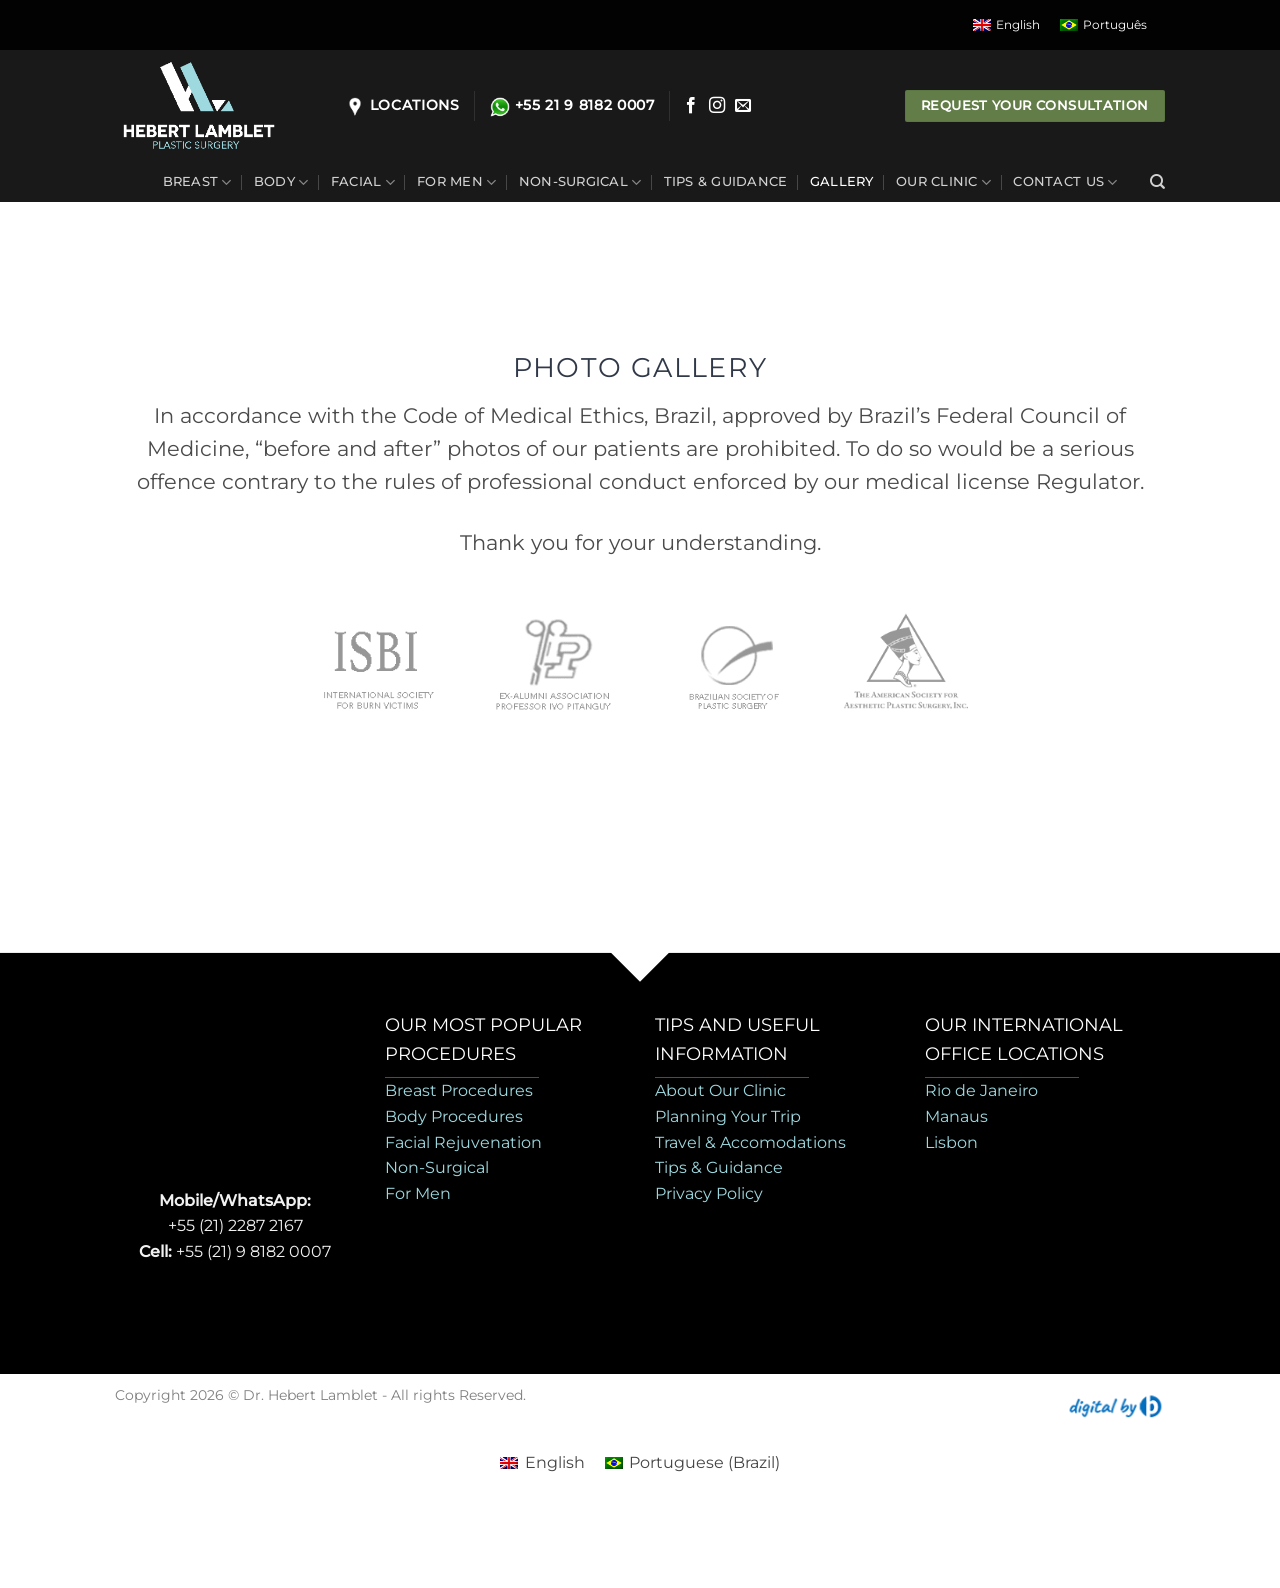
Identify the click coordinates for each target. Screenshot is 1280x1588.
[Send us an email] (743, 106)
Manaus (956, 1116)
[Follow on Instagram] (717, 106)
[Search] (1157, 182)
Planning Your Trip (728, 1116)
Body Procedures (454, 1116)
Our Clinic (943, 182)
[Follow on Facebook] (691, 106)
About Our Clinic (720, 1090)
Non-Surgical (580, 182)
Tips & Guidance (726, 181)
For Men (456, 182)
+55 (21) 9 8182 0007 (253, 1251)
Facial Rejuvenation (463, 1142)
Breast (197, 182)
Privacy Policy (709, 1193)
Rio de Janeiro (981, 1090)
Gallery (842, 181)
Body (281, 182)
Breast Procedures (459, 1090)
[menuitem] (1006, 25)
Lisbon (951, 1142)
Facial (363, 182)
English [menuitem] (1018, 24)
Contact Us (1065, 182)
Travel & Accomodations (750, 1142)
